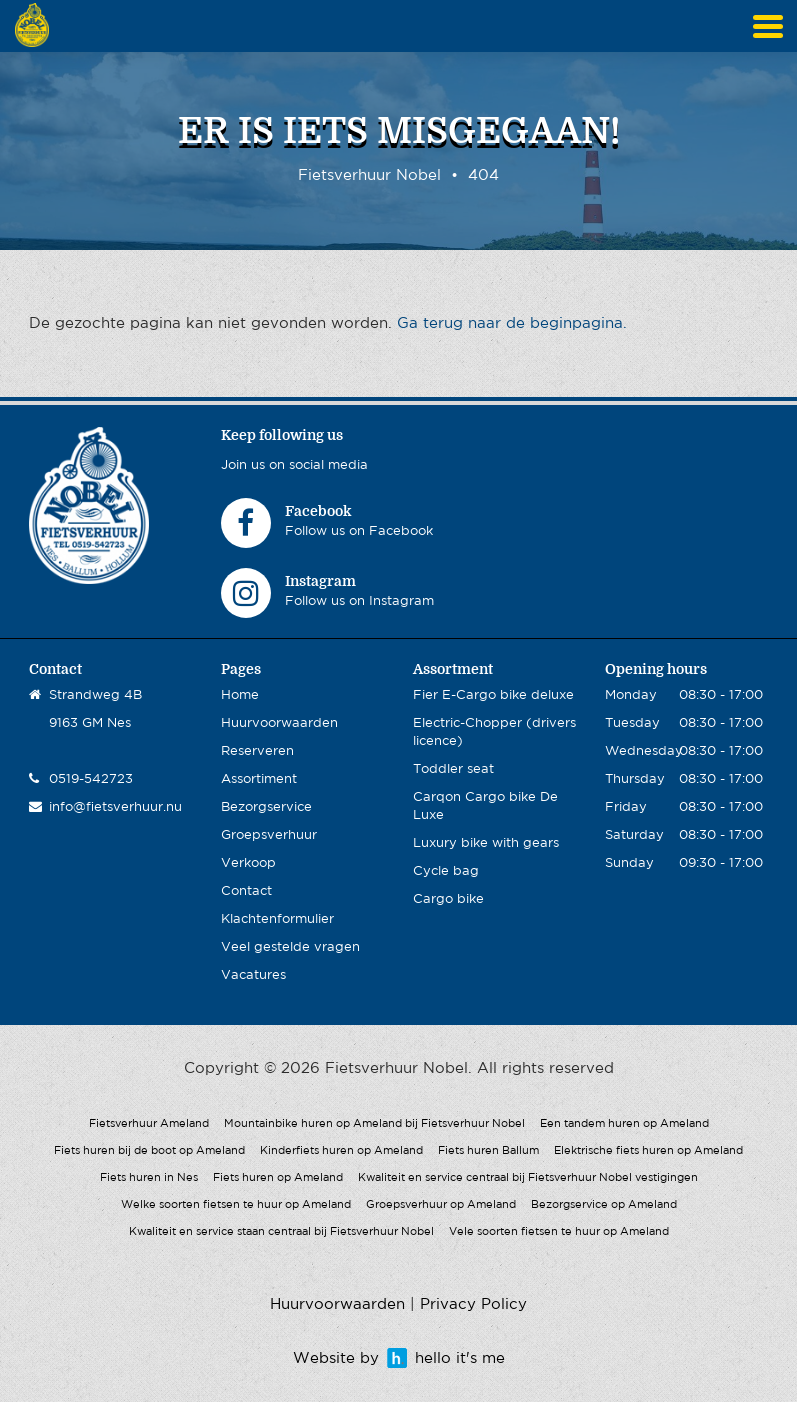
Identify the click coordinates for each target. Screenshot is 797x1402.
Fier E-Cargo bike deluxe (493, 695)
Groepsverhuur (269, 835)
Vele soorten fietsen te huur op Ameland (559, 1232)
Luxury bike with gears (486, 843)
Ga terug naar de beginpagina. (512, 323)
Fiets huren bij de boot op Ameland (149, 1151)
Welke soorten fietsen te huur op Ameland (236, 1205)
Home (240, 695)
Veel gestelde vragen (290, 947)
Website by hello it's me (399, 1358)
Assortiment (259, 779)
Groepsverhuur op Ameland (441, 1205)
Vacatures (253, 975)
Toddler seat (453, 769)
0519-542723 (91, 779)
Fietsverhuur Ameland (149, 1124)
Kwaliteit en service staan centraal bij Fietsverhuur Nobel (281, 1232)
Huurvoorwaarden (279, 723)
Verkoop (248, 863)
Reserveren (257, 751)
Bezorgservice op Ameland (604, 1205)
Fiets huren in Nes (149, 1178)
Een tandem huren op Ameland (624, 1124)
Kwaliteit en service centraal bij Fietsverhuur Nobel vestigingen (528, 1178)
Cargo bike (448, 899)
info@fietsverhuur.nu (115, 807)
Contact (246, 891)
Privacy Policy (473, 1304)
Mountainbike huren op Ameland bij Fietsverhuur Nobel (374, 1124)
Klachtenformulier (277, 919)
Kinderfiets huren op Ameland (341, 1151)
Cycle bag (446, 871)
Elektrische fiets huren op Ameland (648, 1151)
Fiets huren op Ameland (278, 1178)
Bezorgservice (266, 807)
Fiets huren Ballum (488, 1151)
